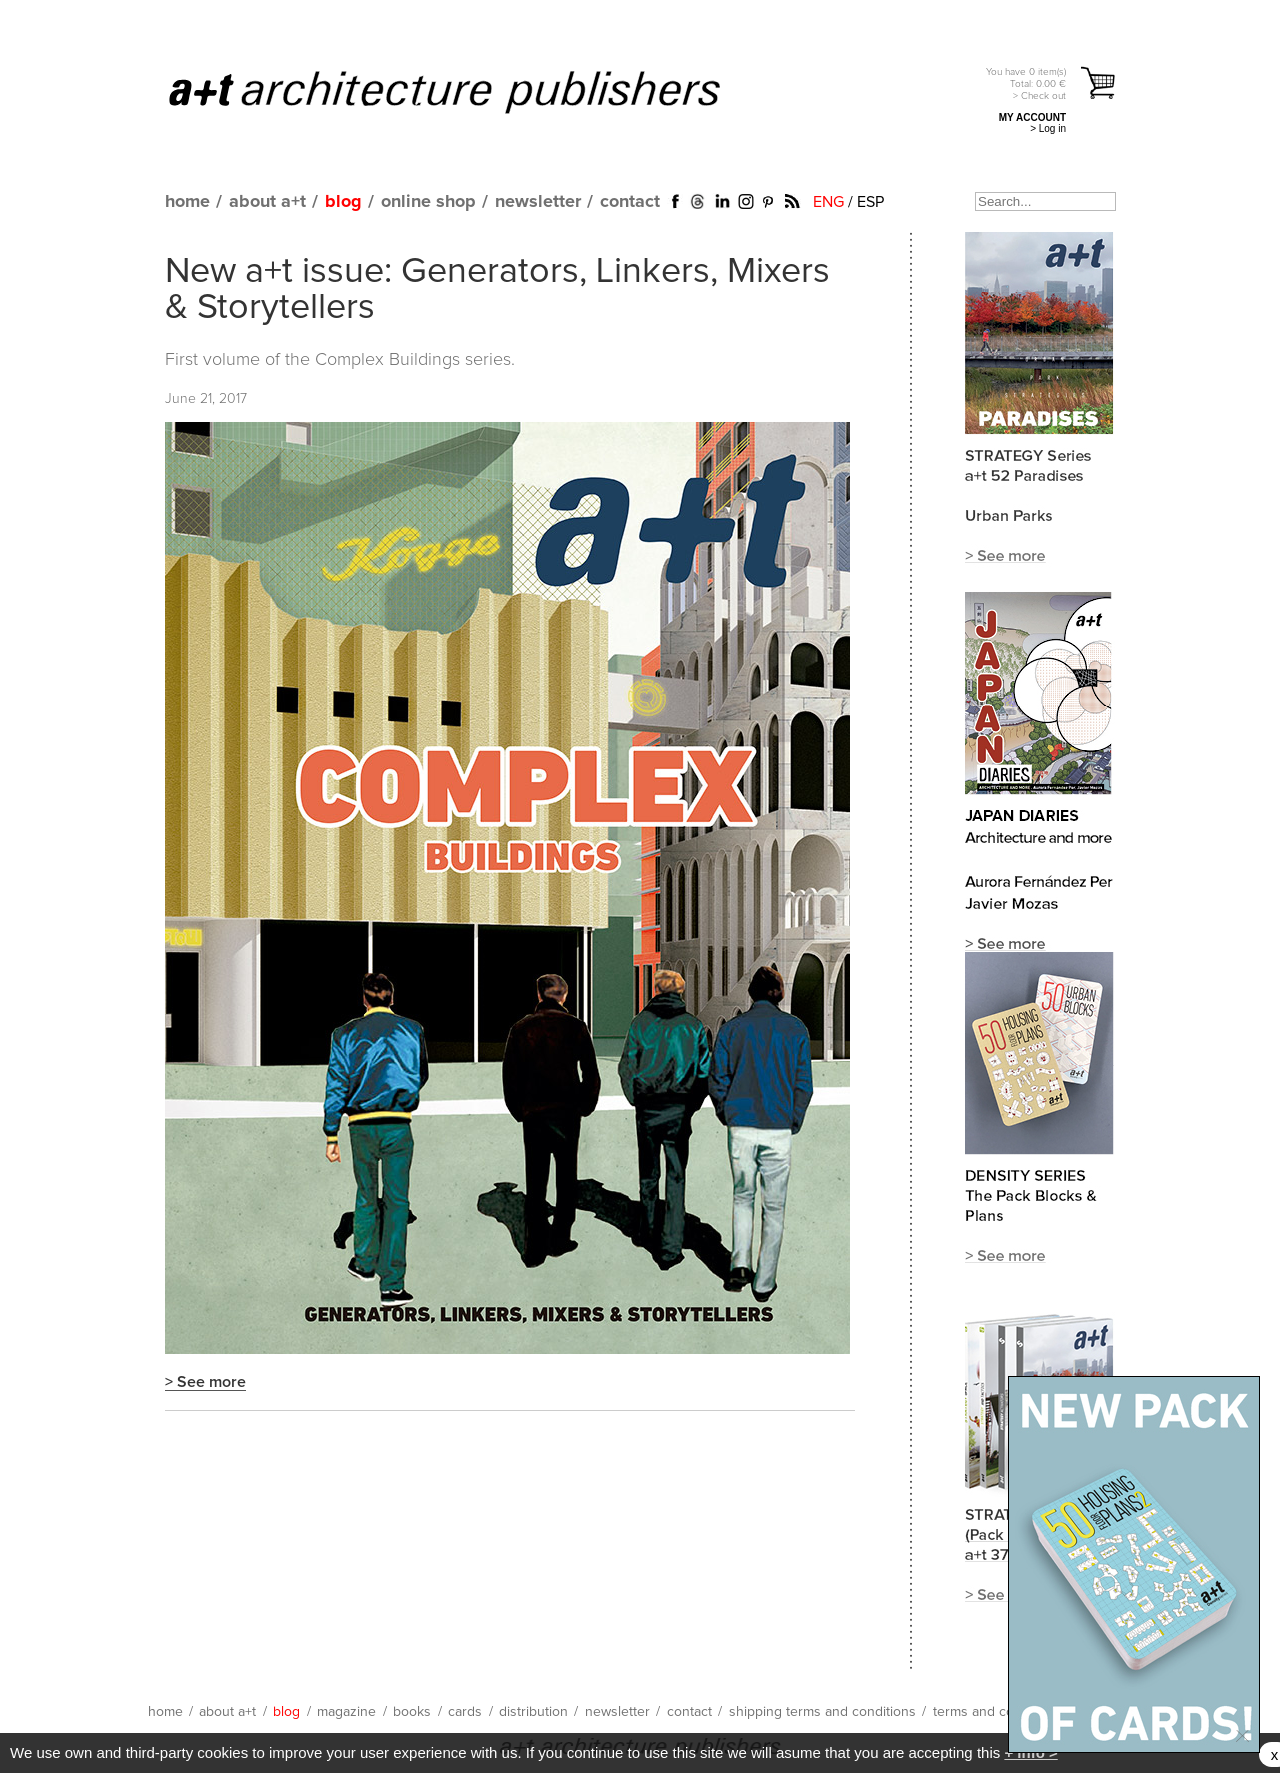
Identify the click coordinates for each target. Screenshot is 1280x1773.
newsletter (538, 202)
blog (343, 202)
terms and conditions (998, 1712)
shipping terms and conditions (822, 1712)
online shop (428, 202)
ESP (870, 202)
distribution (533, 1712)
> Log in (1048, 128)
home (187, 202)
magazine (346, 1712)
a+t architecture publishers (469, 91)
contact (630, 202)
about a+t (267, 202)
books (412, 1712)
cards (465, 1712)
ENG (828, 202)
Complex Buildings (387, 360)
